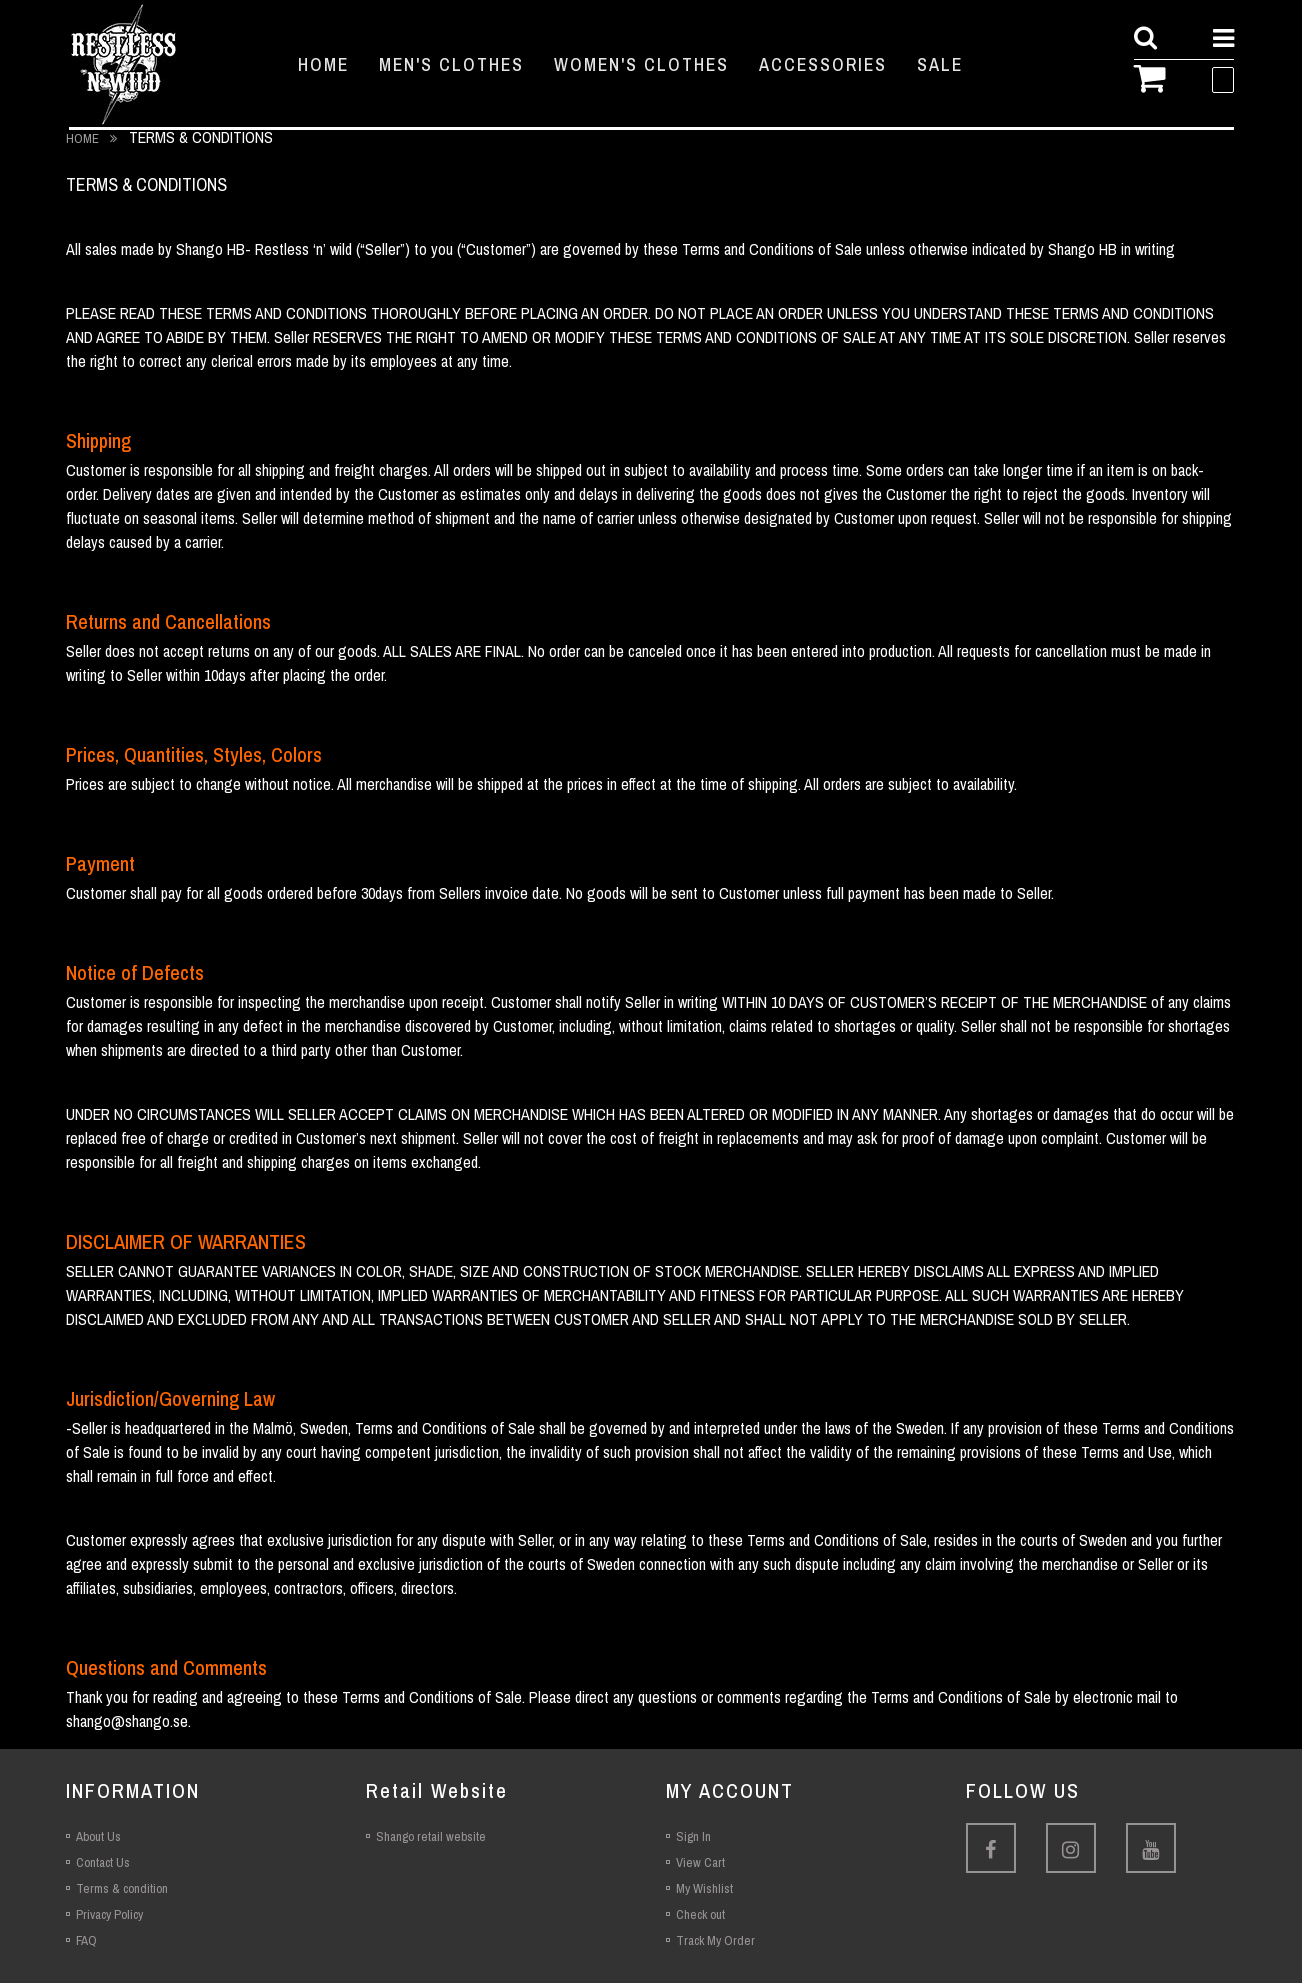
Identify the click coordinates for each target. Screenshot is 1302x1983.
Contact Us (103, 1862)
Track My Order (715, 1940)
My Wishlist (704, 1888)
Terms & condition (122, 1888)
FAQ (86, 1940)
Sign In (693, 1836)
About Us (98, 1836)
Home (84, 138)
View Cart (700, 1862)
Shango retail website (431, 1836)
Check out (700, 1914)
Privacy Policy (109, 1914)
